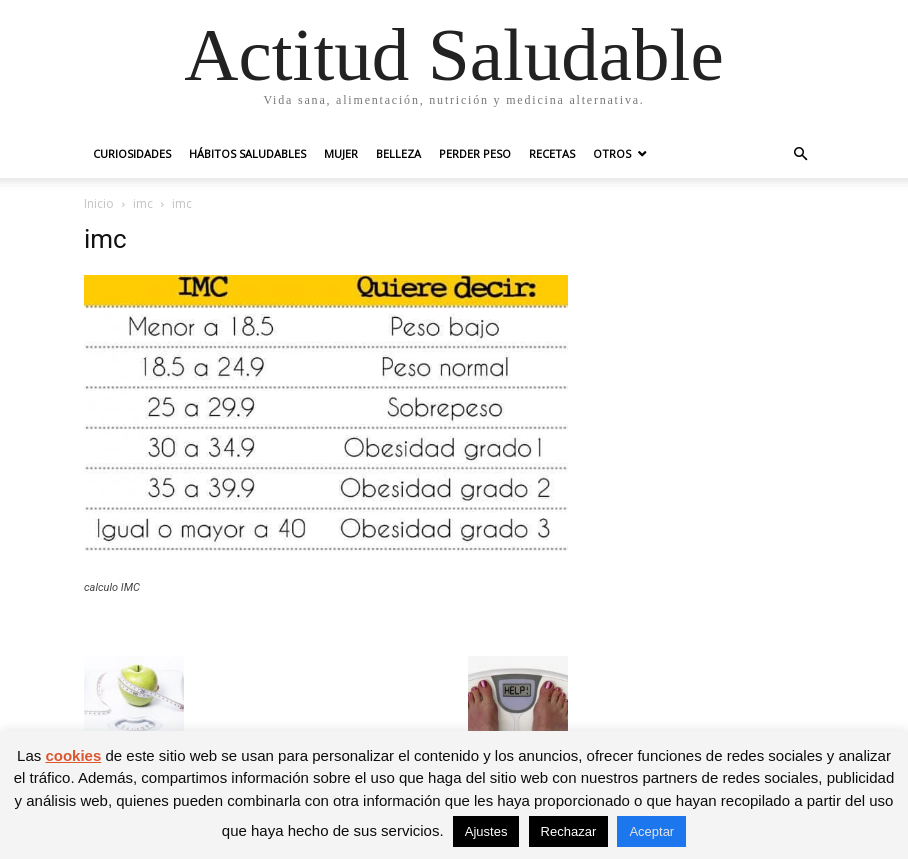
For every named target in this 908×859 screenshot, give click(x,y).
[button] (800, 154)
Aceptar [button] (651, 831)
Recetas (552, 153)
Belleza (398, 153)
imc (143, 203)
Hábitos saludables (247, 153)
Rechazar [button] (569, 831)
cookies (73, 755)
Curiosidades (132, 153)
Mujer (341, 153)
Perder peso (475, 153)
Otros (612, 153)
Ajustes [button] (486, 831)
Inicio (99, 203)
